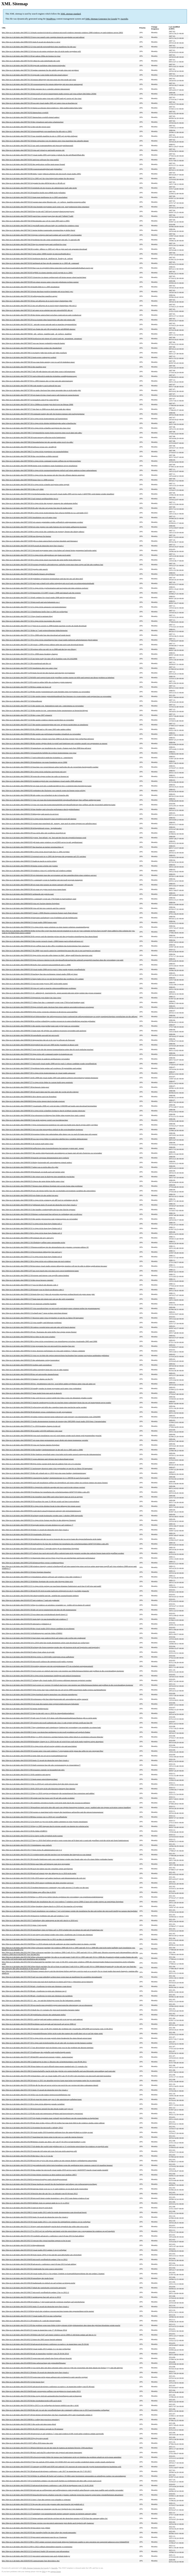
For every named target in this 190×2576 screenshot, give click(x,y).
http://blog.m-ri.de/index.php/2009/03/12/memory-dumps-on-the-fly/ (27, 1379)
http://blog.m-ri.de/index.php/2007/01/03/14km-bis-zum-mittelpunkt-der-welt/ (31, 61)
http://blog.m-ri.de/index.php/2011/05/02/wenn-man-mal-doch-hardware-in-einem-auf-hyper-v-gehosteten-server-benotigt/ (47, 1982)
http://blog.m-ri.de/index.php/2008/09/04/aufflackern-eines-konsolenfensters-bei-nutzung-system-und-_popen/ (43, 1148)
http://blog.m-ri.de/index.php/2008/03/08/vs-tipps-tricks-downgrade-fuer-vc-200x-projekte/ (36, 852)
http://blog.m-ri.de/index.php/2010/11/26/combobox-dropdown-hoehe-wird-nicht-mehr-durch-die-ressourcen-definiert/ (46, 1803)
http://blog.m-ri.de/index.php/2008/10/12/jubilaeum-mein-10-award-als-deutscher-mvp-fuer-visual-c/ (39, 1205)
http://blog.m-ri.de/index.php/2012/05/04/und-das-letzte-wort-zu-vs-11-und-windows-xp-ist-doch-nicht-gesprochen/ (45, 2189)
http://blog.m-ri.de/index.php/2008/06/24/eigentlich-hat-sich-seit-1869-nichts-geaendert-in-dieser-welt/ (40, 1045)
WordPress (51, 18)
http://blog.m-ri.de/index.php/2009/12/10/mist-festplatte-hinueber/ (26, 1572)
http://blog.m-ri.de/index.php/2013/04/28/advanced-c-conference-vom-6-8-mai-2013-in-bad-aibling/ (39, 2264)
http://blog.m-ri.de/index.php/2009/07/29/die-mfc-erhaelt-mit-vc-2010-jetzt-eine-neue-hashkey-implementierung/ (44, 1473)
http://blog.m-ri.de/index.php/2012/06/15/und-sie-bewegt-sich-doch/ (27, 2208)
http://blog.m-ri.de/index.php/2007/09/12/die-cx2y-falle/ (23, 489)
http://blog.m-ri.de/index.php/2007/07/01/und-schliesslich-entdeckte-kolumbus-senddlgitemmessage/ (39, 376)
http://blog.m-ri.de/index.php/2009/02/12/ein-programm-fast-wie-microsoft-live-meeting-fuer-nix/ (38, 1346)
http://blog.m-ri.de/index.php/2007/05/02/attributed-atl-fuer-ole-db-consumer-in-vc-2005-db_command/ (40, 263)
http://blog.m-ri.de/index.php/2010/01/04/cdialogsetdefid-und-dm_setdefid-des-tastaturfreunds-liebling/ (40, 1596)
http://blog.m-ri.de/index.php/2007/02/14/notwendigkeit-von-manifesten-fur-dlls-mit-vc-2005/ (37, 131)
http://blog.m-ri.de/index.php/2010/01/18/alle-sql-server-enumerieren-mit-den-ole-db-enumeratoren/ (39, 1610)
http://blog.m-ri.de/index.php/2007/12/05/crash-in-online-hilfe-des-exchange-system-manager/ (37, 682)
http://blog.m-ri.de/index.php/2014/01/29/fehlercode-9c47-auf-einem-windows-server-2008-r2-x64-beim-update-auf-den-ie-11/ (49, 2335)
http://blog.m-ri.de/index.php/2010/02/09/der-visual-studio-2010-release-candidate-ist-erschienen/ (38, 1628)
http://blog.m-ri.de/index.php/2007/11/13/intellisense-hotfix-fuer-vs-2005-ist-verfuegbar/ (35, 612)
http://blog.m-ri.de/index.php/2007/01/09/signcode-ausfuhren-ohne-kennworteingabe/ (33, 65)
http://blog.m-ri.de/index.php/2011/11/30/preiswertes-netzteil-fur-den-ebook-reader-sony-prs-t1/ (37, 2109)
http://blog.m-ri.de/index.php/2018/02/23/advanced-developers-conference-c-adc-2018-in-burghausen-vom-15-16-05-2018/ (48, 2485)
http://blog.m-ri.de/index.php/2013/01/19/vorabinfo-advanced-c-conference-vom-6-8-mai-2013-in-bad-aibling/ (43, 2236)
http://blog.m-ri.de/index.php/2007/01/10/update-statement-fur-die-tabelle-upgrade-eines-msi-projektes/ (40, 70)
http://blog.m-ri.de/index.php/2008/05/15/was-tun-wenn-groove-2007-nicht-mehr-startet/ (35, 983)
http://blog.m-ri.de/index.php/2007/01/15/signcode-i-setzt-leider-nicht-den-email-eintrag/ (35, 75)
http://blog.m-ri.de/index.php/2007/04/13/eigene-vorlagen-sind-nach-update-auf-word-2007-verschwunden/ (42, 235)
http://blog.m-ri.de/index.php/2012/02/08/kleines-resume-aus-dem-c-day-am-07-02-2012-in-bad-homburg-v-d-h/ (44, 2142)
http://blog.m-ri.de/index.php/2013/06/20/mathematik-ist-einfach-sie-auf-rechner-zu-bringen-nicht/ (38, 2283)
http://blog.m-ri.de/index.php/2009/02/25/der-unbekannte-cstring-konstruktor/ (31, 1360)
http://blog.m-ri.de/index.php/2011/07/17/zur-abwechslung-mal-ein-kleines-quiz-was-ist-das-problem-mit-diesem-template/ (48, 2048)
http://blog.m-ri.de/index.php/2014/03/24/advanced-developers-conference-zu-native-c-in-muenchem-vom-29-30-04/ (45, 2344)
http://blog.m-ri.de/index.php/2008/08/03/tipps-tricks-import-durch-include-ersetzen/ (33, 1101)
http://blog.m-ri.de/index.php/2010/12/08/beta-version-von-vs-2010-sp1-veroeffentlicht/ (34, 1817)
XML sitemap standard (71, 13)
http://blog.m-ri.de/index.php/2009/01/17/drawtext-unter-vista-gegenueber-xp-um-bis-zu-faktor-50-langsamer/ (43, 1318)
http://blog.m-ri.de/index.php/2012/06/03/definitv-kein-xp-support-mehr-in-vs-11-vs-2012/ (35, 2203)
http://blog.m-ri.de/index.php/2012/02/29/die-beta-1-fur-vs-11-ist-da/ (27, 2156)
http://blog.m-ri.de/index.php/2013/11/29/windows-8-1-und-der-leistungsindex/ (31, 2321)
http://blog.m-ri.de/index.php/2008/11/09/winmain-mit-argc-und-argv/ (28, 1238)
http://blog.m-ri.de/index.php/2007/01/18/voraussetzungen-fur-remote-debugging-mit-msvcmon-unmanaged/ (42, 84)
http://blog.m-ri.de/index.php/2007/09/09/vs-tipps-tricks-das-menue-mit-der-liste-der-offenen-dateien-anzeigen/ (43, 475)
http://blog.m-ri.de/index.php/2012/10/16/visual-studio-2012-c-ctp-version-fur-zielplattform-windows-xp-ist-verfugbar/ (46, 2222)
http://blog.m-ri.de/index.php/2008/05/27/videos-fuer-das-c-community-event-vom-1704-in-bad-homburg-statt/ (43, 1002)
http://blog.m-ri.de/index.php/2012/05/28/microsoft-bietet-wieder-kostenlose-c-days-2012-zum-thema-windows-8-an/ (45, 2198)
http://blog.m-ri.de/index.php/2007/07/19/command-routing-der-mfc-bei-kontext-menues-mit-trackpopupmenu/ (43, 414)
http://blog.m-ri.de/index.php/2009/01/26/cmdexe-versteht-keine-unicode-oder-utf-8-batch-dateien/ (38, 1327)
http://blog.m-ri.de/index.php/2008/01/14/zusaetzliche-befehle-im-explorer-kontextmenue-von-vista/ (39, 753)
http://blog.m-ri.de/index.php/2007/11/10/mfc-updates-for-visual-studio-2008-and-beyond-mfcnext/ (39, 597)
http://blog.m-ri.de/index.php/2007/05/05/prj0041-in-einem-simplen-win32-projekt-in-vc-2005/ (37, 273)
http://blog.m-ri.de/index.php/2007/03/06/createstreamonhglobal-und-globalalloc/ (32, 169)
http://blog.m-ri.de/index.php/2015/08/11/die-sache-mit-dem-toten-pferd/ (29, 2424)
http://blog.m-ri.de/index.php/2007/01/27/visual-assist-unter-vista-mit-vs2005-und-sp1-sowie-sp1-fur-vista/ (42, 98)
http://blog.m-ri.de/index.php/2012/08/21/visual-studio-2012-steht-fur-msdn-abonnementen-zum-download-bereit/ (44, 2212)
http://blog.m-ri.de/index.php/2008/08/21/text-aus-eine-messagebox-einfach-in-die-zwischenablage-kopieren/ (42, 1129)
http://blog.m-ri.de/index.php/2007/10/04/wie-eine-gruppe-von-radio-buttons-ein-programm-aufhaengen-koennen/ (44, 527)
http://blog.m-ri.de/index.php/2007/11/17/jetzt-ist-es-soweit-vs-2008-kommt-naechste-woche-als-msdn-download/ (44, 626)
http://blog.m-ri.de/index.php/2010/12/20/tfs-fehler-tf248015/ (24, 1831)
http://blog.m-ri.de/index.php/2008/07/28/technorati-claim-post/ (25, 1087)
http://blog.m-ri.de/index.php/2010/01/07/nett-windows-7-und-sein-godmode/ (31, 1600)
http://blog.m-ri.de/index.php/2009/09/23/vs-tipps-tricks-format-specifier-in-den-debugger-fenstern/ (39, 1520)
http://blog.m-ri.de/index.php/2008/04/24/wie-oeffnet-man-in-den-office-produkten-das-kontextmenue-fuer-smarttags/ (46, 946)
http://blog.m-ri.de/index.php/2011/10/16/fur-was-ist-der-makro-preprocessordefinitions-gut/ (36, 2095)
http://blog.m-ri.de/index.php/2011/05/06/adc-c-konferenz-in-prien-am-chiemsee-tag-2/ (34, 1991)
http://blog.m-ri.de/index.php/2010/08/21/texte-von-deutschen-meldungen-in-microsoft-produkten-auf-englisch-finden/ (46, 1732)
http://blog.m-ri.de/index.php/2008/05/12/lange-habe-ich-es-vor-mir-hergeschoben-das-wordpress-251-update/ (43, 979)
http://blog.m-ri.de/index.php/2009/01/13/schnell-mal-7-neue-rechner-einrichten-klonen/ (34, 1313)
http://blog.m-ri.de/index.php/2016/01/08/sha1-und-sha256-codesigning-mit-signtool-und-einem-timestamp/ (42, 2452)
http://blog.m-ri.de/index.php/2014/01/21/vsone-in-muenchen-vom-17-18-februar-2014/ (34, 2330)
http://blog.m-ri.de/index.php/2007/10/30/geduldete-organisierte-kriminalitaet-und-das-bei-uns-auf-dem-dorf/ (42, 579)
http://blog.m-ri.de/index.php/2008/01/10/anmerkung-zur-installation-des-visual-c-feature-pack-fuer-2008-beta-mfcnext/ (46, 748)
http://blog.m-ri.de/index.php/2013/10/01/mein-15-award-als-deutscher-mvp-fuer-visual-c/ (35, 2306)
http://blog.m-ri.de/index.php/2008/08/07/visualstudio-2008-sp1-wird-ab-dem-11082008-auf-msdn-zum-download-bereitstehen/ (49, 1106)
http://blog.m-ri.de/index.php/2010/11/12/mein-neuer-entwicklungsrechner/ (30, 1779)
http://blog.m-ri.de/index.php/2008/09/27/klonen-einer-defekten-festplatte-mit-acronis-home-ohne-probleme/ (42, 1186)
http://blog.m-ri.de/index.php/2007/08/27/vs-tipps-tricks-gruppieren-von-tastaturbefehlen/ (35, 451)
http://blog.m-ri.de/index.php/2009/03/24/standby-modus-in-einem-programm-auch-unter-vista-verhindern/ (41, 1388)
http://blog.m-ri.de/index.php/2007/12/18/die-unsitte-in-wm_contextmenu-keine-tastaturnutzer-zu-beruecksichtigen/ (45, 710)
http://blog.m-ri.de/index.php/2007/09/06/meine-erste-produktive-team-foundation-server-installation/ (40, 466)
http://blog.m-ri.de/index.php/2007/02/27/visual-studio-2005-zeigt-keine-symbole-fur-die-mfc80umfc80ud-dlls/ (43, 155)
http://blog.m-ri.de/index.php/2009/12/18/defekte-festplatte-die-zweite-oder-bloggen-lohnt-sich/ (37, 1581)
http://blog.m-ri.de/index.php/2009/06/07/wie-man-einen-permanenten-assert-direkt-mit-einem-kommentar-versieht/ (45, 1440)
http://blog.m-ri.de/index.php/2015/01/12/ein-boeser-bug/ (23, 2382)
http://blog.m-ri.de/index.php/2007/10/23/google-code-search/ (25, 569)
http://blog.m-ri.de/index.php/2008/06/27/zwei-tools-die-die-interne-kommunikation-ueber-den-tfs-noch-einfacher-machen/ (48, 1049)
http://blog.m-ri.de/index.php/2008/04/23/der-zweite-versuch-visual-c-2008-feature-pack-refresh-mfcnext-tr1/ (42, 941)
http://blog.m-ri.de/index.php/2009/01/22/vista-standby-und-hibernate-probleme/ (32, 1322)
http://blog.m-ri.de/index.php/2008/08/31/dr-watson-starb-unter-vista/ (27, 1144)
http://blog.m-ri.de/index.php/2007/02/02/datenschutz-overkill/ (25, 112)
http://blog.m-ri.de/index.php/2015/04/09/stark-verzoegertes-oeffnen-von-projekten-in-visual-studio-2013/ (41, 2391)
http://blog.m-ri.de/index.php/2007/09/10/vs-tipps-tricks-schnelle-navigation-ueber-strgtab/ (35, 484)
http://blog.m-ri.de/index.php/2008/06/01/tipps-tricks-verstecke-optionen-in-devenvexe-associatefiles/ (40, 1012)
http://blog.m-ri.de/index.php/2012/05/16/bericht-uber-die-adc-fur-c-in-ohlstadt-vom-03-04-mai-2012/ (40, 2193)
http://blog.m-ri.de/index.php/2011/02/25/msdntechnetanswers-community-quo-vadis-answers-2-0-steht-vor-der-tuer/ (45, 1887)
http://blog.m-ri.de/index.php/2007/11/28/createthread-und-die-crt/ (26, 663)
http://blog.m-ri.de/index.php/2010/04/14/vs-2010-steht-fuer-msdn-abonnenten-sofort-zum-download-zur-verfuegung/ (46, 1643)
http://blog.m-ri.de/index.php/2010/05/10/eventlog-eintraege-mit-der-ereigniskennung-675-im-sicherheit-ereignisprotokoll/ (47, 1666)
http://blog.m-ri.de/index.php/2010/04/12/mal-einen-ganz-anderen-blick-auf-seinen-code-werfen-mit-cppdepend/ (44, 1638)
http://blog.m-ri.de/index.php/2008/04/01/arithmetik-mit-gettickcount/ (28, 894)
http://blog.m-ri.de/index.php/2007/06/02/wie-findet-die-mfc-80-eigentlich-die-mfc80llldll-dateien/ (39, 329)
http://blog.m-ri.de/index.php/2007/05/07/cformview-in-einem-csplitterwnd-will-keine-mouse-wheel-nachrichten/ (44, 277)
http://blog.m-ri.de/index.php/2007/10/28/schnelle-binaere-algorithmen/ (28, 574)
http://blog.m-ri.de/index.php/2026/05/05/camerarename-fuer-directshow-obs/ (31, 2561)
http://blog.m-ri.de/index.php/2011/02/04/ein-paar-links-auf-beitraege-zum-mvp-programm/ (36, 1864)
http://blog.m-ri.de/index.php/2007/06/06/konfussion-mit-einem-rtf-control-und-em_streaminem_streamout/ (42, 338)
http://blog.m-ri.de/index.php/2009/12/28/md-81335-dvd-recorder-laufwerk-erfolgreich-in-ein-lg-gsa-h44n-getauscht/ (45, 1591)
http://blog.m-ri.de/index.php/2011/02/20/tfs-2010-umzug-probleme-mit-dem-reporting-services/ (38, 1883)
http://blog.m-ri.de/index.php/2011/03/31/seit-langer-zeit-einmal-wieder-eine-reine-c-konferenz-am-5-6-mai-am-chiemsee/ (47, 1935)
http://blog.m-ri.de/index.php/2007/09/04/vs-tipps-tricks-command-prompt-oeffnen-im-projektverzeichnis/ (41, 461)
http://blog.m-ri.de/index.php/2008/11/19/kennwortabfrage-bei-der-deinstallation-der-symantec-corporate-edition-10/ (45, 1247)
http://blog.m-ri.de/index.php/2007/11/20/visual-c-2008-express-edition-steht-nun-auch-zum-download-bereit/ (43, 644)
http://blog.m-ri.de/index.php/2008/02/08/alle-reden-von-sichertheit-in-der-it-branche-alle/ (35, 795)
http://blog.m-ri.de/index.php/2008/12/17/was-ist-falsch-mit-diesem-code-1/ (30, 1285)
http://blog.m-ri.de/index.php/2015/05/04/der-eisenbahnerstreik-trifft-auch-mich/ (32, 2401)
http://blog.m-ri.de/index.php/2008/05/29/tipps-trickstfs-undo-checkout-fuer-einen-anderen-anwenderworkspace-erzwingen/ (48, 1007)
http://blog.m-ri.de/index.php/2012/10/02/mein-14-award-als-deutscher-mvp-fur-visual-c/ (35, 2217)
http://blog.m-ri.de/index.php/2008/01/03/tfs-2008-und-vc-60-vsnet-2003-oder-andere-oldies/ (36, 729)
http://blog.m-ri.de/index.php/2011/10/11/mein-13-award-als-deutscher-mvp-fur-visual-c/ (35, 2090)
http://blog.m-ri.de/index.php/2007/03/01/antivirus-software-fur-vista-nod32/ (30, 160)
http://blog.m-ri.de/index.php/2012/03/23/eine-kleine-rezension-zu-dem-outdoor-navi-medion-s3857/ (39, 2175)
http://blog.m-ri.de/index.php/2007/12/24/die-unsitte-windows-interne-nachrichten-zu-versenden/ (38, 720)
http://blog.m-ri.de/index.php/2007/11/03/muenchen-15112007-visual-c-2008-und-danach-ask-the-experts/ (41, 593)
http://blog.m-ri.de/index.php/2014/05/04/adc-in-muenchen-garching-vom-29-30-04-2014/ (35, 2354)
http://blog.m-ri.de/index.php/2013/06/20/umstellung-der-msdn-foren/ (28, 2278)
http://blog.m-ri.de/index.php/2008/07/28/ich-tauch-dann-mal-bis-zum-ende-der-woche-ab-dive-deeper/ (40, 1092)
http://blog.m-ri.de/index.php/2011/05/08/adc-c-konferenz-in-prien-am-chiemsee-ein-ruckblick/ (37, 1996)
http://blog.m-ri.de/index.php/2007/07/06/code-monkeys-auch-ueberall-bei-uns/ (31, 386)
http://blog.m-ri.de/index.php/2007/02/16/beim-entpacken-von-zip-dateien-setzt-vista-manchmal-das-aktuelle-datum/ (45, 141)
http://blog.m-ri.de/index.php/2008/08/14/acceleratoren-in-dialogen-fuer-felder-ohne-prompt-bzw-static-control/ (43, 1115)
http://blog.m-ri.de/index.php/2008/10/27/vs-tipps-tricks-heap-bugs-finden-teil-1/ (32, 1224)
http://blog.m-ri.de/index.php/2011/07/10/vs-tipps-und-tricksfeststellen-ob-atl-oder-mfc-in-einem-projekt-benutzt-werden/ (47, 2043)
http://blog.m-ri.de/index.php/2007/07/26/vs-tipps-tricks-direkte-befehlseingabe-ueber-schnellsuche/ (39, 423)
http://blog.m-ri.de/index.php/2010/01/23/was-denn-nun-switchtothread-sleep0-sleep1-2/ (35, 1614)
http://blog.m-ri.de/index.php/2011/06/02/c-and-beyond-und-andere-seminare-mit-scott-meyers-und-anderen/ (42, 2019)
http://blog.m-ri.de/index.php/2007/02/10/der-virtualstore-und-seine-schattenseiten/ (33, 122)
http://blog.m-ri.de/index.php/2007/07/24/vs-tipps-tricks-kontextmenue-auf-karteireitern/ (35, 419)
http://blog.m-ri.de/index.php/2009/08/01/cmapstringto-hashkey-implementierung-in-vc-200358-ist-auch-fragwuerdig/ (46, 1478)
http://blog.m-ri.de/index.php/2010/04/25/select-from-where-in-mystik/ (28, 1652)
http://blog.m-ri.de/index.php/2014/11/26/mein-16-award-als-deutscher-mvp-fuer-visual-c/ (35, 2372)
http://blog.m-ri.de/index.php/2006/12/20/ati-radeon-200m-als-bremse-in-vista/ (31, 56)
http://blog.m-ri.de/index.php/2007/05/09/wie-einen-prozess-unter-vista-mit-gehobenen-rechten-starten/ (40, 282)
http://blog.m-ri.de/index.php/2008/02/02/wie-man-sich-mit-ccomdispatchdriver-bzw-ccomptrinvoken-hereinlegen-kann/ (47, 786)
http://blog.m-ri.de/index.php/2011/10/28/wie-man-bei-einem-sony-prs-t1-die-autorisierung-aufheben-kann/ (42, 2099)
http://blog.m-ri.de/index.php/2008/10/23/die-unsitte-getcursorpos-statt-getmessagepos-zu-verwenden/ (40, 1219)
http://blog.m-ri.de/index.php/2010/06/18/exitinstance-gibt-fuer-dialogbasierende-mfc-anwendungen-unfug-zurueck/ (45, 1699)
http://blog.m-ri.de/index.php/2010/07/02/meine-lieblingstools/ (25, 1709)
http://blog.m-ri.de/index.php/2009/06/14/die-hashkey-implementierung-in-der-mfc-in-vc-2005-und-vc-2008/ (42, 1450)
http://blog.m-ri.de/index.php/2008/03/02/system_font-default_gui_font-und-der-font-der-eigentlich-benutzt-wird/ (44, 838)
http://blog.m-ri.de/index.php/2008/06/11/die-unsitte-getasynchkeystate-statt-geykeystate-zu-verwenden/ (40, 1026)
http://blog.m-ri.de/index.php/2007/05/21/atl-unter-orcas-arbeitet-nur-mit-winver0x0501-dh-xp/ (37, 310)
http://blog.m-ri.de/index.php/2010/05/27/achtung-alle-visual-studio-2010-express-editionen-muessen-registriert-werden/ (47, 1680)
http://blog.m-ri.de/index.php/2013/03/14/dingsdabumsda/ (23, 2245)
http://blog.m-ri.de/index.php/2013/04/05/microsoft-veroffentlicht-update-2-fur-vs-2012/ (35, 2259)
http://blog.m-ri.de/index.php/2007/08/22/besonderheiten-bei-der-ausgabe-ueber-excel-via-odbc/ (37, 442)
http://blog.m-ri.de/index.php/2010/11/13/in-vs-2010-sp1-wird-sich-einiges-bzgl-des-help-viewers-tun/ (40, 1784)
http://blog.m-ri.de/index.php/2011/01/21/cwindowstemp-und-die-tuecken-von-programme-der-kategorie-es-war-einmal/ (46, 1854)
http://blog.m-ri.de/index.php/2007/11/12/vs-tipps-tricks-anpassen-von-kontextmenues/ (34, 607)
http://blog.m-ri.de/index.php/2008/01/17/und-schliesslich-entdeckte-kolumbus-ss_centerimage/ (37, 757)
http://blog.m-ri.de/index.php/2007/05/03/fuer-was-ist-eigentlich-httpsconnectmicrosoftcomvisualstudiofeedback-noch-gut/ (47, 268)
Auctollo (124, 18)
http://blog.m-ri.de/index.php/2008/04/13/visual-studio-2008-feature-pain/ (29, 922)
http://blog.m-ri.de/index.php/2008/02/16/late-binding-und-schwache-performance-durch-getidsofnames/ (41, 809)
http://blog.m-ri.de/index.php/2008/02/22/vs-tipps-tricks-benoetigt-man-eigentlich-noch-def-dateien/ (39, 819)
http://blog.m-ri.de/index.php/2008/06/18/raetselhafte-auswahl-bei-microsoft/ (30, 1035)
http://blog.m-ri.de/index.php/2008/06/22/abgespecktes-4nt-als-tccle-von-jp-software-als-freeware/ (38, 1040)
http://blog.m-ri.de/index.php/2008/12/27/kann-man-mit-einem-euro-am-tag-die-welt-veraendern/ (38, 1299)
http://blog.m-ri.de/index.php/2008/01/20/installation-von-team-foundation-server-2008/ (34, 762)
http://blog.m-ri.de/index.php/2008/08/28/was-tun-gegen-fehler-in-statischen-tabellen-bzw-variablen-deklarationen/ (44, 1139)
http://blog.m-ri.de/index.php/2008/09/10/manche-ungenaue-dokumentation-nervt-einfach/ (35, 1158)
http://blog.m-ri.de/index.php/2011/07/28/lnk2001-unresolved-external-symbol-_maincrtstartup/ (37, 2057)
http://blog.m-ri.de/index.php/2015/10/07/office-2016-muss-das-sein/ (27, 2443)
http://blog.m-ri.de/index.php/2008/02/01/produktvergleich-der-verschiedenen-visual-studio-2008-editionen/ (42, 781)
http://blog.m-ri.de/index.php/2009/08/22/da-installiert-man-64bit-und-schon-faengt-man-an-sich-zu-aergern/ (42, 1497)
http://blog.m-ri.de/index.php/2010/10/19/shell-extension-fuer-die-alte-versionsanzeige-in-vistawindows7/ (41, 1765)
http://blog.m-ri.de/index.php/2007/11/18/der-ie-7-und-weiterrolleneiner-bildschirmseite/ (35, 630)
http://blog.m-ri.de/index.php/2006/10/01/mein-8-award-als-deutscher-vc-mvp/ (31, 42)
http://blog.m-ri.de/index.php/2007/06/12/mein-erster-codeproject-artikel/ (29, 357)
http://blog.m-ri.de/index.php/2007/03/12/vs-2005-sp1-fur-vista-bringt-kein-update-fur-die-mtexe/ (38, 178)
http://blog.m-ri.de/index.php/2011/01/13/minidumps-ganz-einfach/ (27, 1845)
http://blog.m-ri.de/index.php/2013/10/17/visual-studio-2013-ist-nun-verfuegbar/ (32, 2316)
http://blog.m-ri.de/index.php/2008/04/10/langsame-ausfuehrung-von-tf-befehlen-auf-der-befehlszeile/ (40, 918)
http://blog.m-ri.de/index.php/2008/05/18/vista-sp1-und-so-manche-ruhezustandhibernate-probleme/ (39, 988)
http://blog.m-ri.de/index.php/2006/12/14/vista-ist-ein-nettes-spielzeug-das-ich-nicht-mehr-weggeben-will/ (41, 51)
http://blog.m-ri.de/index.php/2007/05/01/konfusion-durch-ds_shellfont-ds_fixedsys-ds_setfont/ (37, 258)
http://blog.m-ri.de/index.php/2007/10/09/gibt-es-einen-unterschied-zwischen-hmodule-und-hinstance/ (40, 541)
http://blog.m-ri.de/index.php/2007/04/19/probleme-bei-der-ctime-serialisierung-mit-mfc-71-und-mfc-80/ (41, 240)
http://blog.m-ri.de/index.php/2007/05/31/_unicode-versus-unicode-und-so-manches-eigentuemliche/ (39, 324)
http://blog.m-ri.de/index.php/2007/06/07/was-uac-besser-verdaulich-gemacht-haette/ (33, 343)
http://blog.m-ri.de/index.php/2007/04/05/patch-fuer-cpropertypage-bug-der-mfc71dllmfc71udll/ (37, 216)
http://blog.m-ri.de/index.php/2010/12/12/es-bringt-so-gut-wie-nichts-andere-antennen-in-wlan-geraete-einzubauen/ (45, 1822)
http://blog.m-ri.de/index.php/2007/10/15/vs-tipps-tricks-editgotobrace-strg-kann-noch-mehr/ (36, 555)
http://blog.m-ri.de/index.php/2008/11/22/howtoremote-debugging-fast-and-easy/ (32, 1252)
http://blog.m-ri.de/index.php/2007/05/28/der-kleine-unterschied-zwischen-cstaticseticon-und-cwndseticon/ (41, 315)
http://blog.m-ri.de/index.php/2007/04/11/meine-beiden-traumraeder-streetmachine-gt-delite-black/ (38, 230)
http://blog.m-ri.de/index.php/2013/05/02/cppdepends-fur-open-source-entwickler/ (32, 2269)
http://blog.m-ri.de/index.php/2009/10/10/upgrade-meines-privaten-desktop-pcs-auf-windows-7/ (37, 1525)
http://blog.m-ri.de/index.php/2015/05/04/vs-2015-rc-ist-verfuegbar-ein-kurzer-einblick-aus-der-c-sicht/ (40, 2405)
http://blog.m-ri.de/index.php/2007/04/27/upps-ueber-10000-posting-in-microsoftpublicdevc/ (36, 254)
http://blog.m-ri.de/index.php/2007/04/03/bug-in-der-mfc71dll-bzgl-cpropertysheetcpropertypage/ (38, 211)
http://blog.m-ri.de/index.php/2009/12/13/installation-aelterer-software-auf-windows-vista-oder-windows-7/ (42, 1577)
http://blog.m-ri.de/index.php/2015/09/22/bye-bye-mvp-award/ (25, 2438)
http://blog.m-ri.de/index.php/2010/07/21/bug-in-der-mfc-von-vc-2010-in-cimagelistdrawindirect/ (38, 1713)
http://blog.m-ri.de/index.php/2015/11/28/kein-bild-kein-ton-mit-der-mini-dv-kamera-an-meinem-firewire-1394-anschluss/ (47, 2448)
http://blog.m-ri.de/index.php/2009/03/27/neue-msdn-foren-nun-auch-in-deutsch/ (32, 1393)
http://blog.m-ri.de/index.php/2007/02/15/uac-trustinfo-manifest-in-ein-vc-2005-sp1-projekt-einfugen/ (40, 136)
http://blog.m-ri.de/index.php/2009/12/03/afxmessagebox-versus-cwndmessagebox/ (33, 1563)
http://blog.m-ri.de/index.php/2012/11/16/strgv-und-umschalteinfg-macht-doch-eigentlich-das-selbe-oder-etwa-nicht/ (45, 2226)
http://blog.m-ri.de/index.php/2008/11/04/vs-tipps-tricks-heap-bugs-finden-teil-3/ (32, 1233)
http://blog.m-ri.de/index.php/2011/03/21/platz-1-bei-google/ (24, 1925)
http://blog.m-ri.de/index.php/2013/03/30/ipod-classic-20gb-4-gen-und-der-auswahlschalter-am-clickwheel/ (42, 2255)
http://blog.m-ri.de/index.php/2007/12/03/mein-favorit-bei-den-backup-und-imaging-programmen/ (38, 673)
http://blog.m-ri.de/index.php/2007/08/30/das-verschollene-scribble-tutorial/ (30, 456)
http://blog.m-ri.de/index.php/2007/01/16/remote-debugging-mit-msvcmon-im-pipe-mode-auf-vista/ (39, 80)
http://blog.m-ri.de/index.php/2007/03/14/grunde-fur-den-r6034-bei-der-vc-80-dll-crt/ (33, 183)
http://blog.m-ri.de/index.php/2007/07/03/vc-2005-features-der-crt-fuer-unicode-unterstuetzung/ (37, 381)
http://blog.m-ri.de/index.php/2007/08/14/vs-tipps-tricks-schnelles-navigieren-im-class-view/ (36, 428)
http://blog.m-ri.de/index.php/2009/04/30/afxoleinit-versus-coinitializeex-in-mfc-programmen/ (37, 1412)
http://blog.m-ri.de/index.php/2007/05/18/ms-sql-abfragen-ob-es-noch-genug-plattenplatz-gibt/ (37, 301)
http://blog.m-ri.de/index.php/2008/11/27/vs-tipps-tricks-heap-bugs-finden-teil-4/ (32, 1257)
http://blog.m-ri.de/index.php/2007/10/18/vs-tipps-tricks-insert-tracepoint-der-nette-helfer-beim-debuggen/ (41, 560)
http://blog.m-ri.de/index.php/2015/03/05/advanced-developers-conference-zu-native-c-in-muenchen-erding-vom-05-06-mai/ (48, 2386)
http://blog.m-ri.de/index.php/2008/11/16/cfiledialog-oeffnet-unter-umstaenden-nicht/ (33, 1242)
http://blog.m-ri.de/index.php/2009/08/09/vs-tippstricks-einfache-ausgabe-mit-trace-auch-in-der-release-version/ (43, 1487)
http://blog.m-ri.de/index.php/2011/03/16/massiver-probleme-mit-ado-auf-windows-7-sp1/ (35, 1916)
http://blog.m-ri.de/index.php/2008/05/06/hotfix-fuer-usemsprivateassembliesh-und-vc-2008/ (36, 965)
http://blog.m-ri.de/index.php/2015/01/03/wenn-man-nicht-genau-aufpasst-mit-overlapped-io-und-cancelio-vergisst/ (45, 2377)
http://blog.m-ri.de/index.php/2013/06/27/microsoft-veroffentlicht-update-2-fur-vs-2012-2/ (35, 2292)
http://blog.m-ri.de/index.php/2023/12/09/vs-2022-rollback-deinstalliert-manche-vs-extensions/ (37, 2547)
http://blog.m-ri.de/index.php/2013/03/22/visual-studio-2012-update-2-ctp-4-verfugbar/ (34, 2250)
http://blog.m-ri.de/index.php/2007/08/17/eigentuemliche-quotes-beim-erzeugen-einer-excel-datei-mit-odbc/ (42, 433)
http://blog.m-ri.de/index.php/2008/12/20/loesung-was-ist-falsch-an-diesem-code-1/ (33, 1290)
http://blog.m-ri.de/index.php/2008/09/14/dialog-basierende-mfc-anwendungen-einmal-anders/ (37, 1162)
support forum (56, 2571)
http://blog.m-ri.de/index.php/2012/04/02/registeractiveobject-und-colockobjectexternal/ (34, 2179)
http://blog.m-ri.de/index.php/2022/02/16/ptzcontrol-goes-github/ (26, 2528)
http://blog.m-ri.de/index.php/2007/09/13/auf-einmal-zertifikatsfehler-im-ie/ (30, 499)
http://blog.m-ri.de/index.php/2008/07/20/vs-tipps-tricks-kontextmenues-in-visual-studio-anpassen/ (38, 1073)
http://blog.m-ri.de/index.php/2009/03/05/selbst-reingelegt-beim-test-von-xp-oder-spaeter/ (35, 1370)
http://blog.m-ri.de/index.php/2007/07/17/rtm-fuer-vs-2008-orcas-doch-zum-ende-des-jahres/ (36, 409)
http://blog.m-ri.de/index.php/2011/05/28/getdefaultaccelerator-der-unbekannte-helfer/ (34, 2015)
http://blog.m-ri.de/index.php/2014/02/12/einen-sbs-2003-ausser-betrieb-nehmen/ (32, 2339)
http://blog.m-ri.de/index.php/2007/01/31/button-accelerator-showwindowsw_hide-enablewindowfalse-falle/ (42, 108)
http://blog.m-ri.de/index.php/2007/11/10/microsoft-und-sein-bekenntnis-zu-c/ (31, 602)
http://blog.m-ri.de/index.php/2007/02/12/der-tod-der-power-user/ (26, 127)
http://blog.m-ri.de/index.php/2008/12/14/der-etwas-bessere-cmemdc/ (27, 1280)
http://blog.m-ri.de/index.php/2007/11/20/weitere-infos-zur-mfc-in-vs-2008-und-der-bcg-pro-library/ (39, 649)
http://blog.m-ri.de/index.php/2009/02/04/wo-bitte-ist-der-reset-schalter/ (28, 1337)
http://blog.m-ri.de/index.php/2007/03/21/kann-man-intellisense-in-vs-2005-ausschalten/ (35, 197)
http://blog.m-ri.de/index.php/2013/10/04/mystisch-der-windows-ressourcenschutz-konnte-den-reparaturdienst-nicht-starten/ (48, 2311)
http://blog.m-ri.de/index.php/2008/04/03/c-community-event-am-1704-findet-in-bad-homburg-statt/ (39, 899)
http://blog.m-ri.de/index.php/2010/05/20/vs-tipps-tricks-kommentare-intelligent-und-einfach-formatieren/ (41, 1676)
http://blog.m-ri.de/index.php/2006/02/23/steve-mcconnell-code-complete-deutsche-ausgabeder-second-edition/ (43, 37)
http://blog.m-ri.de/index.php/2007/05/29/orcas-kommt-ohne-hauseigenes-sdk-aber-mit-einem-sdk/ (38, 320)
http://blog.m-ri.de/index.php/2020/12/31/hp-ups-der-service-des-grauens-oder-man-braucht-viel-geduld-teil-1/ (43, 2504)
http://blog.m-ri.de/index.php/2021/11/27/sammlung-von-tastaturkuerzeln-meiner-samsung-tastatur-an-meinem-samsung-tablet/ (49, 2514)
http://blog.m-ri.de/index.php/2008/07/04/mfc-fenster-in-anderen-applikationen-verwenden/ (36, 1059)
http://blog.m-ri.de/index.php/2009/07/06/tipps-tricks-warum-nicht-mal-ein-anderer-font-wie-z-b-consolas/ (41, 1464)
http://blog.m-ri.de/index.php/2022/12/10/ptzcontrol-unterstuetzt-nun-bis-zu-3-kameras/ (34, 2537)
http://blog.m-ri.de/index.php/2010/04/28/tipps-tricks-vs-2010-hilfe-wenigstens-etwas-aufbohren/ (38, 1657)
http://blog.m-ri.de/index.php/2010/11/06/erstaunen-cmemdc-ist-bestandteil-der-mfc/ (33, 1770)
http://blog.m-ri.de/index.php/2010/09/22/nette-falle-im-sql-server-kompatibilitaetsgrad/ (34, 1756)
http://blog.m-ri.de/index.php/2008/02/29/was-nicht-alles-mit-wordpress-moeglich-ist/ (34, 833)
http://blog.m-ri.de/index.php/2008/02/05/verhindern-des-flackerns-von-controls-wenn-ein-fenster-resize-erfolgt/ (43, 790)
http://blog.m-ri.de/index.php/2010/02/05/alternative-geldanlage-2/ (26, 1624)
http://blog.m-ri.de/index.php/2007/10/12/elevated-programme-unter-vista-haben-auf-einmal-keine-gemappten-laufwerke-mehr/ (49, 550)
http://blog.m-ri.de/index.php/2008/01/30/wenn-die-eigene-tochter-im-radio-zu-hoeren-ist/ (35, 776)
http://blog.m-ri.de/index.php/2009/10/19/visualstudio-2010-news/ (26, 1534)
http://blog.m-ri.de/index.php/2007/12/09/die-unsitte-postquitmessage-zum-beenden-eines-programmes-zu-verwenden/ (46, 692)
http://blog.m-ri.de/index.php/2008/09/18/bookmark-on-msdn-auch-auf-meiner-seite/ (33, 1172)
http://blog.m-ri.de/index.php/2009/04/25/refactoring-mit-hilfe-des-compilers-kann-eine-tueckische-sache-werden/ (44, 1407)
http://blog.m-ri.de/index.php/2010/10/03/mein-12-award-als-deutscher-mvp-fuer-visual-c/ (35, 1760)
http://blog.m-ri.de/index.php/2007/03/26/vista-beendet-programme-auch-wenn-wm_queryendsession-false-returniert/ (45, 207)
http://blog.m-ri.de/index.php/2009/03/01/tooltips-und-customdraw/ (27, 1365)
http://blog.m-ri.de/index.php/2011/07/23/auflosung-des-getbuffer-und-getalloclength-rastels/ (36, 2052)
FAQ (44, 2571)
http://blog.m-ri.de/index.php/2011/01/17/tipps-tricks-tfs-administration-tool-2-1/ (32, 1850)
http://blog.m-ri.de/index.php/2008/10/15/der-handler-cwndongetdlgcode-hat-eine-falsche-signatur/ (39, 1209)
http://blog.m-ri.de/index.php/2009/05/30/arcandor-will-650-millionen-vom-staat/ (32, 1431)
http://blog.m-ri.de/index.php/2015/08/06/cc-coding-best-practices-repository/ (31, 2419)
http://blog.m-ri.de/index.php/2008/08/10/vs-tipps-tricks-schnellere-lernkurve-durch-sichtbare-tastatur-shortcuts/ (43, 1111)
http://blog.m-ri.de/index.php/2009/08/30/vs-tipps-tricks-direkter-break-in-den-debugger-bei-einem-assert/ (41, 1506)
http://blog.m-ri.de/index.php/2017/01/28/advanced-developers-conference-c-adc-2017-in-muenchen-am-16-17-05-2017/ (47, 2471)
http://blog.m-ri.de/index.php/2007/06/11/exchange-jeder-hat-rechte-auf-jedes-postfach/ (34, 353)
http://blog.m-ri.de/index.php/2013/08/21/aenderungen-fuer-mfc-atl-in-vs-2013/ (31, 2297)
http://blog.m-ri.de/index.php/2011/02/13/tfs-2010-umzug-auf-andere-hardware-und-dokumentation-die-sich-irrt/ (44, 1878)
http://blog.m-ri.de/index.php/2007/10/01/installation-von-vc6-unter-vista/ (29, 517)
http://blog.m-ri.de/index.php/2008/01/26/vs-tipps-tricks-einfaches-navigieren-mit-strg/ (34, 772)
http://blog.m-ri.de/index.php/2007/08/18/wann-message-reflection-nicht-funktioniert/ (34, 437)
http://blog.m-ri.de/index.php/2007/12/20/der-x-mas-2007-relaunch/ (27, 715)
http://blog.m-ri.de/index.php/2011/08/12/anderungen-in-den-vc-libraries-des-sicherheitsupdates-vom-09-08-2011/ (44, 2062)
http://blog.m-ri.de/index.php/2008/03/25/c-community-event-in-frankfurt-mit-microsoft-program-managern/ (42, 880)
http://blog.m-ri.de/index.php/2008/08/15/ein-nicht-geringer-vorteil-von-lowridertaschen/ (35, 1120)
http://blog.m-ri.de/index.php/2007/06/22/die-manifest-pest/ (24, 367)
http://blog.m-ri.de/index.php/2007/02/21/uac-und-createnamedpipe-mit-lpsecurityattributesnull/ (37, 145)
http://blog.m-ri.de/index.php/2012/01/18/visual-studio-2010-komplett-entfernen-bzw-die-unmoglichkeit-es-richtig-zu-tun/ (47, 2132)
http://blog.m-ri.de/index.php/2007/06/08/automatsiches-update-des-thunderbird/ (32, 348)
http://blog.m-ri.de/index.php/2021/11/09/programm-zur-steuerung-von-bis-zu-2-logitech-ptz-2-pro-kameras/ (42, 2509)
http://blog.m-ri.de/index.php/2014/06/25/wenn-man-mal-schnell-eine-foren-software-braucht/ (37, 2358)
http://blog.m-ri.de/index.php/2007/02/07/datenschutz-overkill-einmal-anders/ (31, 117)
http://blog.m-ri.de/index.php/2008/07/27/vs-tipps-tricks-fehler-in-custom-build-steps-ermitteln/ (37, 1082)
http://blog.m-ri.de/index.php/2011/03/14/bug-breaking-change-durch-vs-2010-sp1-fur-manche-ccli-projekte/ (42, 1906)
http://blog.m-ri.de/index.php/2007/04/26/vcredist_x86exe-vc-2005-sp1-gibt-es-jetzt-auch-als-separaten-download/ (44, 249)
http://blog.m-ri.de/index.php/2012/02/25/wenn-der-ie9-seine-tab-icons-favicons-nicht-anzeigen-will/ (39, 2151)
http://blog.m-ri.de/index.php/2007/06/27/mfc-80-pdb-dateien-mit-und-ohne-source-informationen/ (38, 371)
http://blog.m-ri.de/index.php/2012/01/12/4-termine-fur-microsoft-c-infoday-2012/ (32, 2128)
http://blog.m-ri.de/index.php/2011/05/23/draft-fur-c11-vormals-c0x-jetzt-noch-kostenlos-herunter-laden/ (41, 2010)
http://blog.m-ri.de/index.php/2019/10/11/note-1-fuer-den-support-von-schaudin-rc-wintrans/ (36, 2499)
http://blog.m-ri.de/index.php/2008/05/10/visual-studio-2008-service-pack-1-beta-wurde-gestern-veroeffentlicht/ (43, 969)
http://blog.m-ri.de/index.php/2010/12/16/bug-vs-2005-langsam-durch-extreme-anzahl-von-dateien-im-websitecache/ (45, 1826)
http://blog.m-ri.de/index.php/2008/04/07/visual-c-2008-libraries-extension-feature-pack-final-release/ (40, 913)
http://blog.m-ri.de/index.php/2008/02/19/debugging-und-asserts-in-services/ (30, 814)
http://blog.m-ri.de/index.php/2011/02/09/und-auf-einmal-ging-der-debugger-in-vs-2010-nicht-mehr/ (39, 1873)
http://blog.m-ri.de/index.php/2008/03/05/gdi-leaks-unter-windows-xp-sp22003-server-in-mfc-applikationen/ (42, 842)
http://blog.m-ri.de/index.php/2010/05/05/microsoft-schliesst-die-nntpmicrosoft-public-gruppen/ (37, 1661)
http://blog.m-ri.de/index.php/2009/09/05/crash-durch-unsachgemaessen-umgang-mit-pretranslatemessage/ (41, 1511)
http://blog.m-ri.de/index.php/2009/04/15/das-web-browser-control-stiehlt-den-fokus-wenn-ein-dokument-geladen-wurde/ (47, 1398)
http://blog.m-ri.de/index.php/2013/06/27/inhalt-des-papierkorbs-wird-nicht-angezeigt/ (34, 2288)
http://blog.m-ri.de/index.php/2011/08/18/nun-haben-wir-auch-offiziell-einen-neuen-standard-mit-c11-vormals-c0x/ (44, 2066)
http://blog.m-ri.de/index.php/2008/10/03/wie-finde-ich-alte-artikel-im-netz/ (30, 1195)
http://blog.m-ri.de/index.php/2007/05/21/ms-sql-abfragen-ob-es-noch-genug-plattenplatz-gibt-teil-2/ (39, 306)
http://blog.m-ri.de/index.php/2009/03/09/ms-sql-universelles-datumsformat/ (30, 1374)
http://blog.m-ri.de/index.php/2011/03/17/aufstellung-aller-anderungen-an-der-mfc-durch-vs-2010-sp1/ (40, 1920)
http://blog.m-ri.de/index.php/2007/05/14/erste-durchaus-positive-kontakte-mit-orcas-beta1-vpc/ (37, 291)
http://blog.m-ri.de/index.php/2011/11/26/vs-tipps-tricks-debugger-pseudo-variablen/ (33, 2104)
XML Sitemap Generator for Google (101, 18)
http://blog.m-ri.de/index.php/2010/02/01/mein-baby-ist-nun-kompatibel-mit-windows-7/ (35, 1619)
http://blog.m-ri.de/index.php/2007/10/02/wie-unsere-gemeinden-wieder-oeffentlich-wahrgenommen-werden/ (42, 522)
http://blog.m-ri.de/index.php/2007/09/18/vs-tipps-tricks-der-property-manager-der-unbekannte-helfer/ (40, 503)
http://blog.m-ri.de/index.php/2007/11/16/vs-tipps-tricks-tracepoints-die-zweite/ (31, 621)
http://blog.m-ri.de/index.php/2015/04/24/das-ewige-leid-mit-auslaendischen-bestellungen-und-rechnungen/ (42, 2396)
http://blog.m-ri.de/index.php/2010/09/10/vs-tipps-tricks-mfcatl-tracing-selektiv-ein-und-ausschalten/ (39, 1746)
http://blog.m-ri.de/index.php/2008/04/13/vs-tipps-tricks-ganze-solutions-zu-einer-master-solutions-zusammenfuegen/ (45, 927)
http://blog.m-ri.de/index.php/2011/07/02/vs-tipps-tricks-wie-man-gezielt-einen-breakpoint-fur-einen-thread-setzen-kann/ (47, 2038)
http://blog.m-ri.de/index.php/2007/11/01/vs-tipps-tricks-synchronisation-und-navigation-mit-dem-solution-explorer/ (45, 588)
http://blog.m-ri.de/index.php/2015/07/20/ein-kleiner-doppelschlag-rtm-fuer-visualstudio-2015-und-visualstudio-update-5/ (47, 2415)
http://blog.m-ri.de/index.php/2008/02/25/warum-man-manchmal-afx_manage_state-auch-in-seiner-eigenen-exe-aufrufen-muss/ (49, 823)
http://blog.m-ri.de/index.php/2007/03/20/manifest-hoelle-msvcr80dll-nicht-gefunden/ (34, 193)
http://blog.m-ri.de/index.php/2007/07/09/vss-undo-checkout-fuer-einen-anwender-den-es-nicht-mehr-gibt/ (41, 390)
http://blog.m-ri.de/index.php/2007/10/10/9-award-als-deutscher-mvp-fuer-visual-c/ (33, 546)
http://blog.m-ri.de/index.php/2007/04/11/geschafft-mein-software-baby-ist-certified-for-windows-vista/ (40, 225)
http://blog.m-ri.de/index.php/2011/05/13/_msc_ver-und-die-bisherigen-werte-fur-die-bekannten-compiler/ (41, 2000)
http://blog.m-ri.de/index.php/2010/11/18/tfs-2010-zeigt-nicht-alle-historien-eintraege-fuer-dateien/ (38, 1789)
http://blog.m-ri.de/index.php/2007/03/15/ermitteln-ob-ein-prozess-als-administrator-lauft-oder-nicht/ (39, 188)
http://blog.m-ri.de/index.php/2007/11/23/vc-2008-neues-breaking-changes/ (30, 654)
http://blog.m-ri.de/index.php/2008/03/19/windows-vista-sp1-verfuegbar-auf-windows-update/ (37, 870)
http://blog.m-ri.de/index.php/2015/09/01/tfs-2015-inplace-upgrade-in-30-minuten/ (32, 2429)
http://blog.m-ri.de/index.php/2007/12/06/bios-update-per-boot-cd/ (26, 687)
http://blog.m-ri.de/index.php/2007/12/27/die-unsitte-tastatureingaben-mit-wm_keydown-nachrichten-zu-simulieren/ (45, 725)
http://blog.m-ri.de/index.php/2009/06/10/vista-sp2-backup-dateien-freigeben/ (31, 1445)
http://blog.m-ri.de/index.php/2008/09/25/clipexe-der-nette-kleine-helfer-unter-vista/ (33, 1181)
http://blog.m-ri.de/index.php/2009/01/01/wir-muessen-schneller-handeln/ (29, 1304)
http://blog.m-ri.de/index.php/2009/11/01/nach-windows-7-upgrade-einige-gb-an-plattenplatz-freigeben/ (40, 1548)
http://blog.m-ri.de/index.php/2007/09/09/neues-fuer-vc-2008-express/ (28, 480)
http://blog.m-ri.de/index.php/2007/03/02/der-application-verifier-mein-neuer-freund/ (33, 164)
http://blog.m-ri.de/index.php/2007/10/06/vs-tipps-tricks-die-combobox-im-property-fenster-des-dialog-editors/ (43, 532)
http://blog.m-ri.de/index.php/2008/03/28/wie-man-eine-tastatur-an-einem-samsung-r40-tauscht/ (37, 885)
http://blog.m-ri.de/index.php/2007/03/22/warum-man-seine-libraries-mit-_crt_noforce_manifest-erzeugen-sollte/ (44, 202)
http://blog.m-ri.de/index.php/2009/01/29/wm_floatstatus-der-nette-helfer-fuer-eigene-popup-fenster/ (39, 1332)
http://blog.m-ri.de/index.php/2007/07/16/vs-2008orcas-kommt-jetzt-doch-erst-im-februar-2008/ (37, 404)
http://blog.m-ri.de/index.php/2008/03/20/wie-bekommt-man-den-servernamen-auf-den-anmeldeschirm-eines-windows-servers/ (49, 875)
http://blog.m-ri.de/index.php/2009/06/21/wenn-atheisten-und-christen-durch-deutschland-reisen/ (38, 1459)
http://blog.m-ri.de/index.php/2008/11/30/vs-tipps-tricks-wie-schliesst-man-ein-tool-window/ (36, 1261)
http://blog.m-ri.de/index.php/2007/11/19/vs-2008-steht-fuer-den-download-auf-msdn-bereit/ (36, 635)
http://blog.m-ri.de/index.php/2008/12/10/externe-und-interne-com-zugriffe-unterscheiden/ (35, 1275)
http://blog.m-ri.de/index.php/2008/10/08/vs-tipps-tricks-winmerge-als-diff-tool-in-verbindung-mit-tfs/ (40, 1200)
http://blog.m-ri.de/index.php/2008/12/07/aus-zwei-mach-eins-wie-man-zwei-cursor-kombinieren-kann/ (40, 1271)
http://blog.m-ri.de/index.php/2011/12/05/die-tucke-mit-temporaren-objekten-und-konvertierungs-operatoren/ (42, 2113)
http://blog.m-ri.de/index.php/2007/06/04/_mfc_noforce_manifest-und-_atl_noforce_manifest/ (37, 334)
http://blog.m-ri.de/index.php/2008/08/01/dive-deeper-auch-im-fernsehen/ (29, 1096)
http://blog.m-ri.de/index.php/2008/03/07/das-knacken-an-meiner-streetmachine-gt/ (33, 847)
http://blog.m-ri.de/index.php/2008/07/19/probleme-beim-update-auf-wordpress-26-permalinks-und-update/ (42, 1068)
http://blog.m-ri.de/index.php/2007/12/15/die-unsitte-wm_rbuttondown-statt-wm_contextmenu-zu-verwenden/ (43, 706)
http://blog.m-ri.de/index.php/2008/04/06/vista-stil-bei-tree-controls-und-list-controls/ (33, 908)
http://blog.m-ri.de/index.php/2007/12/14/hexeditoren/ (22, 701)
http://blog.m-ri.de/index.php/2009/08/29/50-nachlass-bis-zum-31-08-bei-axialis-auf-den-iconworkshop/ (40, 1501)
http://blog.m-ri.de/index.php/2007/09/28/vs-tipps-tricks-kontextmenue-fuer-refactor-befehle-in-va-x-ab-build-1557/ (45, 513)
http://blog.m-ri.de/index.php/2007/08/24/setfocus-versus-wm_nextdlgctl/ (29, 447)
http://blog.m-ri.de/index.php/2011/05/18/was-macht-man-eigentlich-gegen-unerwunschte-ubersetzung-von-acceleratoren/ (47, 2005)
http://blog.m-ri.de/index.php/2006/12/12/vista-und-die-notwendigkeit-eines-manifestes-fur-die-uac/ (39, 47)
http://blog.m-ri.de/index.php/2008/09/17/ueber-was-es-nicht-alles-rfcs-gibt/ (30, 1167)
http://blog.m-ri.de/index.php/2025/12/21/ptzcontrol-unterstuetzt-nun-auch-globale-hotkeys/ (36, 2556)
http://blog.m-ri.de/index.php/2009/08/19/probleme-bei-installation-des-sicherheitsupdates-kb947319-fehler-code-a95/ (46, 1492)
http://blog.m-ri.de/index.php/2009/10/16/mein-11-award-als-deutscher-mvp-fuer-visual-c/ (35, 1530)
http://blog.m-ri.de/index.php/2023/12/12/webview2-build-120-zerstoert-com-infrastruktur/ (35, 2551)
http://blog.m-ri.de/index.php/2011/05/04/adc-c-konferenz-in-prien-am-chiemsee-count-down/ (37, 1986)
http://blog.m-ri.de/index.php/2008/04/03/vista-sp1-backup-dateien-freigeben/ (31, 903)
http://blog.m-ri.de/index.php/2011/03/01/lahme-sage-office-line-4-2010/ (29, 1892)
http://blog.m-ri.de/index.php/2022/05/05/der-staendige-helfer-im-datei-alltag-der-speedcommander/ (39, 2532)
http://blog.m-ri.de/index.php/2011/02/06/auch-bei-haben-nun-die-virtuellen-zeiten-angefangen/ (37, 1869)
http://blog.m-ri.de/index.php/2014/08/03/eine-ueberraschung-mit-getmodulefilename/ (34, 2363)
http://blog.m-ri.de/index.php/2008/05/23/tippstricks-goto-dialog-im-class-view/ (31, 998)
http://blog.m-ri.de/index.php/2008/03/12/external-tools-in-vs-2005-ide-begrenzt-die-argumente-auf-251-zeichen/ (44, 856)
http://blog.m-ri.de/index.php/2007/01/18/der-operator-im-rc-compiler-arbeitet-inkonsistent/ (36, 89)
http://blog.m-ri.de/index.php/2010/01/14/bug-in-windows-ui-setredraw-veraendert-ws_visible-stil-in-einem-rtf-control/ (46, 1605)
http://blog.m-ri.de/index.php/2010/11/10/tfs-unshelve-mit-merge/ (26, 1774)
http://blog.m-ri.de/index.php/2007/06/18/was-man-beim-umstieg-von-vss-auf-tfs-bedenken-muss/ (38, 362)
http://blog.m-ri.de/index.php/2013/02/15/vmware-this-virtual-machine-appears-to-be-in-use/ (36, 2241)
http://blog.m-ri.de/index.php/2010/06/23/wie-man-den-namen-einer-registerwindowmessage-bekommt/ (40, 1704)
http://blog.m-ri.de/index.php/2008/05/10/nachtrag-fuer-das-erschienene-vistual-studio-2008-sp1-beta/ (40, 974)
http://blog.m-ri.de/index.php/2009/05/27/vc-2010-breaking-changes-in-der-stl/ (31, 1426)
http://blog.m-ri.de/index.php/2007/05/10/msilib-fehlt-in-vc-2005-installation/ (31, 287)
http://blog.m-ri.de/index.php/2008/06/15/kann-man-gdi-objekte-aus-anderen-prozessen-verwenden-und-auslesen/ (44, 1031)
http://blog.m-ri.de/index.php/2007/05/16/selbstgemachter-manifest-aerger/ (29, 296)
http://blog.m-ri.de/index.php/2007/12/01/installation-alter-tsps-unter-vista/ (29, 668)
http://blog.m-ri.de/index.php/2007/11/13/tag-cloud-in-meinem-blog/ (27, 616)
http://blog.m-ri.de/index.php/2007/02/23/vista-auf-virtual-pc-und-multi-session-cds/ (33, 150)
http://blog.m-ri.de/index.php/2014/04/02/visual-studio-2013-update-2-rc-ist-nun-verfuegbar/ (36, 2349)
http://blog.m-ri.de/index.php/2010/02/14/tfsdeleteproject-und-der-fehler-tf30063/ (32, 1633)
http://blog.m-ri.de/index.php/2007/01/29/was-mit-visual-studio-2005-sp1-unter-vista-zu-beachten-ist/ (40, 103)
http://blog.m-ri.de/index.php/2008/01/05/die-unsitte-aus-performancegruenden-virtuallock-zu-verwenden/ (41, 734)
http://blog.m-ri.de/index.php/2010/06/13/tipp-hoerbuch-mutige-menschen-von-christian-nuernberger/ (40, 1694)
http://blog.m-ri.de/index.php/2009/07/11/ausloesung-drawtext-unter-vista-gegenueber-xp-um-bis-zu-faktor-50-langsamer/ (47, 1468)
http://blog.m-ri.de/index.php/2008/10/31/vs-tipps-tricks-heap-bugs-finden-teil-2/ (32, 1228)
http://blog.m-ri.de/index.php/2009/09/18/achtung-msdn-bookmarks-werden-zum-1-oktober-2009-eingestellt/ (42, 1515)
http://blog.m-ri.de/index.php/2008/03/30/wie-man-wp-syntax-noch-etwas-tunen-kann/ (34, 889)
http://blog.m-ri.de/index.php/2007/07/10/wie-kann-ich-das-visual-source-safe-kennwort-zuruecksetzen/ (40, 395)
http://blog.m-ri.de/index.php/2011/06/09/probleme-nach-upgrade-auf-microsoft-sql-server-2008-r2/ (39, 2024)
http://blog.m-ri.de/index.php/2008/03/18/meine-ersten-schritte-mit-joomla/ (30, 866)
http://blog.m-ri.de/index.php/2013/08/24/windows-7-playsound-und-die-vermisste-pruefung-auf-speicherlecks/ (43, 2302)
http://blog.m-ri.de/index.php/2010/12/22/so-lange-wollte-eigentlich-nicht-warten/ (32, 1836)
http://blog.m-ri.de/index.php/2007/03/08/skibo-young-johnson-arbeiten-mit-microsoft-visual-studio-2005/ (41, 174)
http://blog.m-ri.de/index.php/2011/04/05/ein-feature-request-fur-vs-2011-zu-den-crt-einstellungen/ (38, 1939)
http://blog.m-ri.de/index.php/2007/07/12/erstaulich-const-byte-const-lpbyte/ (30, 400)
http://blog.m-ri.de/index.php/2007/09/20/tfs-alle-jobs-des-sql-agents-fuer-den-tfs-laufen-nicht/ (37, 508)
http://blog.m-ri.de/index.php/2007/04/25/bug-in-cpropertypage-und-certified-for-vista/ (34, 244)
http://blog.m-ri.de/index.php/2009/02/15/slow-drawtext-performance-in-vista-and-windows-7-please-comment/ (43, 1351)
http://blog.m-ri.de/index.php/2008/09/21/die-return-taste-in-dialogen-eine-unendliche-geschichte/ (38, 1177)
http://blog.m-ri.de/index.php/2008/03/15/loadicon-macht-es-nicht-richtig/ (29, 861)
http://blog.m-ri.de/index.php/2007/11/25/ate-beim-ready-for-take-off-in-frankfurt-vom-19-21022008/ (39, 659)
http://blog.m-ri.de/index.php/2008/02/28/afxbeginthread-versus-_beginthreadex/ (32, 828)
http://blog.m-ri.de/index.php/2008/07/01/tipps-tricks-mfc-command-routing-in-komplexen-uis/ (37, 1054)
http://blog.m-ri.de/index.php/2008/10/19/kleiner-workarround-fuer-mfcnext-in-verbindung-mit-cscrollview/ (42, 1214)
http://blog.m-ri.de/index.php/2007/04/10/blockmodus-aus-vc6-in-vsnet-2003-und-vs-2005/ (36, 221)
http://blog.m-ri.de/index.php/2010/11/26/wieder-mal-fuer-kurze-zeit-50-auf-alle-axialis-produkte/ (38, 1798)
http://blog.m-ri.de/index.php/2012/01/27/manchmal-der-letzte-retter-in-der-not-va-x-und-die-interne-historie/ (42, 2137)
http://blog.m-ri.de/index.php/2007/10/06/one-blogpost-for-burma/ (26, 536)
